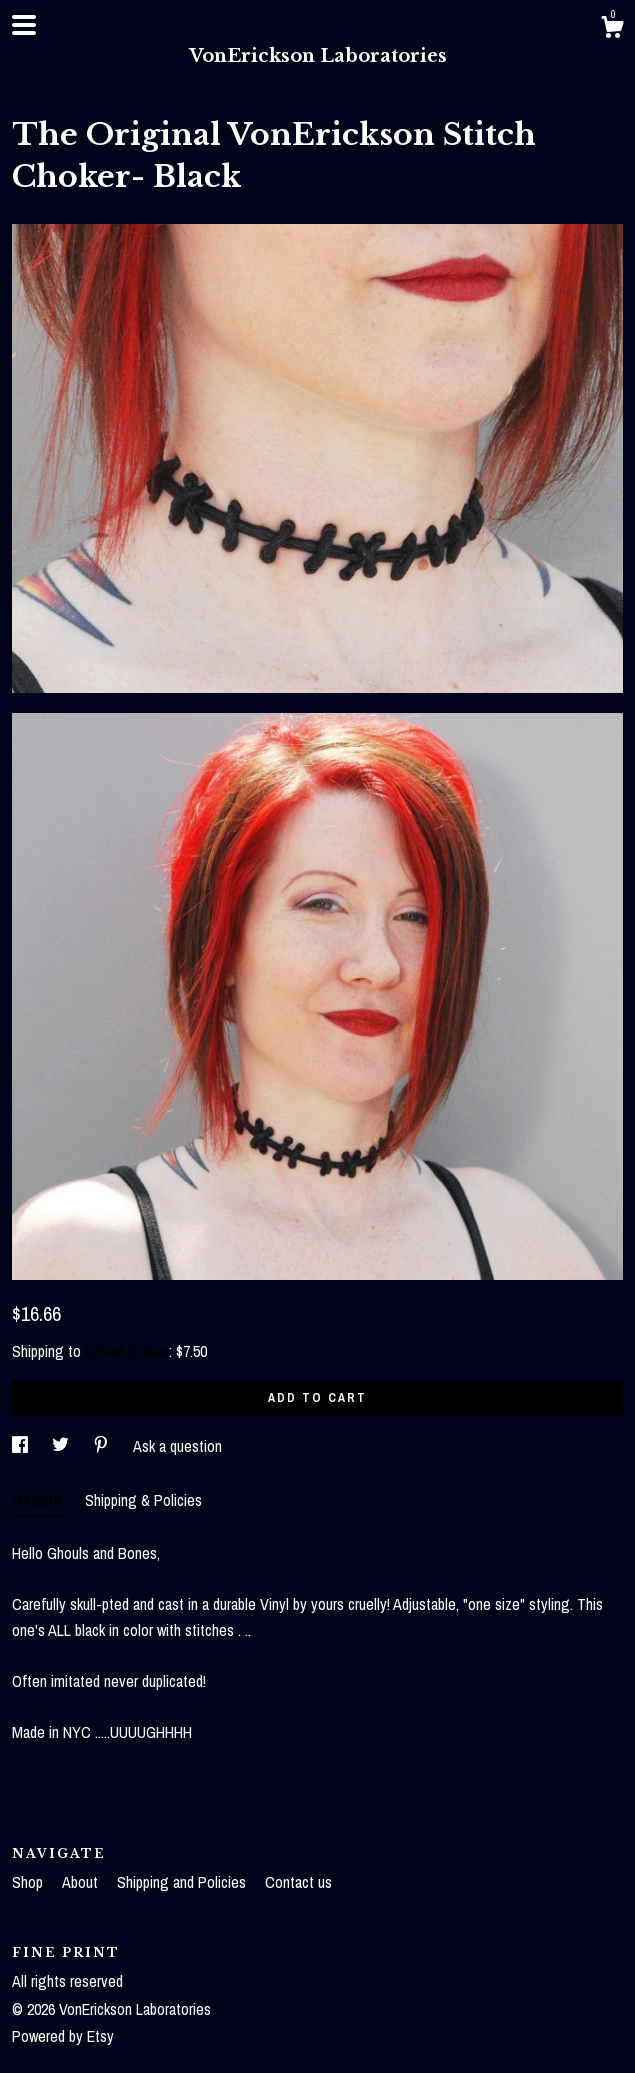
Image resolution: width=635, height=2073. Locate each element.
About (82, 1882)
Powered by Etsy (63, 2036)
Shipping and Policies (183, 1882)
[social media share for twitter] (62, 1446)
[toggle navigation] (24, 25)
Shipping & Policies (143, 1500)
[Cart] (612, 30)
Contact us (298, 1882)
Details (38, 1500)
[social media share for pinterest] (103, 1446)
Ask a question (177, 1446)
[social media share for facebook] (22, 1446)
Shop (29, 1882)
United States (127, 1351)
